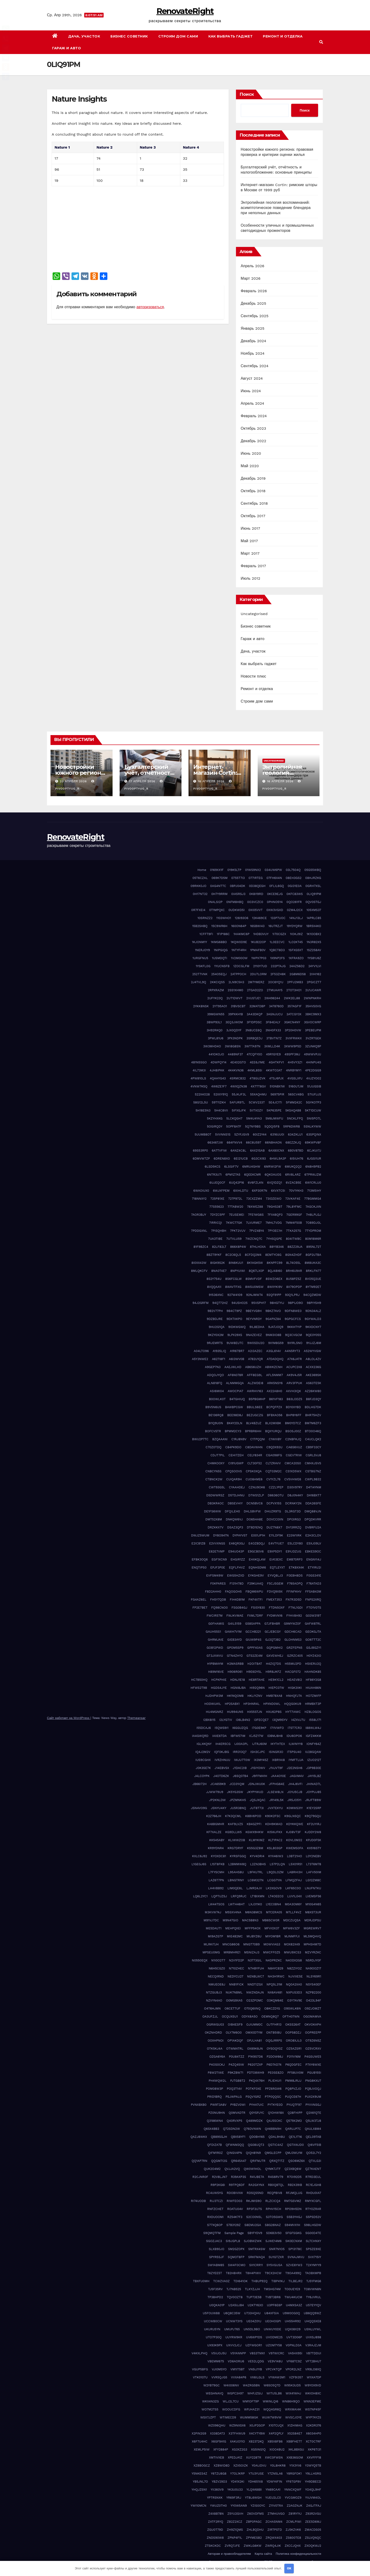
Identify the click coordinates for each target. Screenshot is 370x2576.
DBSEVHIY (235, 1503)
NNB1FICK (236, 1984)
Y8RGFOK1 (294, 2473)
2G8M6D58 (298, 974)
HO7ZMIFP (313, 1696)
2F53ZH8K (278, 974)
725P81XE (217, 1198)
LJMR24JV (254, 1888)
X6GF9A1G (218, 2441)
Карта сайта (263, 2553)
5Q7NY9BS (253, 1126)
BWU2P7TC (200, 1439)
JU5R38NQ (238, 1808)
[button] (321, 42)
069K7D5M (219, 878)
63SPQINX (313, 1134)
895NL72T (313, 1246)
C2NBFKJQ (293, 1439)
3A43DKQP (255, 1014)
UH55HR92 (293, 2321)
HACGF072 (293, 1671)
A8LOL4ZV (313, 1359)
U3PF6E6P (274, 2305)
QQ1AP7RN (199, 2161)
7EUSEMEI (236, 1214)
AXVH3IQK (293, 1391)
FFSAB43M (313, 1591)
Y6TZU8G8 (219, 2473)
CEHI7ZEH (236, 1455)
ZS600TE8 (293, 2537)
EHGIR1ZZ (238, 1559)
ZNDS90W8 (215, 2537)
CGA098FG (274, 1455)
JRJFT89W (313, 1800)
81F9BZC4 (200, 1246)
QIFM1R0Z (215, 2153)
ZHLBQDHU (255, 2529)
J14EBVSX (222, 1768)
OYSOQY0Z (275, 2048)
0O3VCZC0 (255, 902)
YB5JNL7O (200, 2481)
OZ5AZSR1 (294, 2048)
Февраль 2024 (254, 416)
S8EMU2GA (252, 2225)
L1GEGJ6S (199, 1864)
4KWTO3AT (274, 1070)
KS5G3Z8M (255, 1848)
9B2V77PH (215, 1311)
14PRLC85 (314, 918)
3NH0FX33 (273, 1030)
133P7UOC (277, 918)
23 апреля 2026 (74, 781)
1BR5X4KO (313, 926)
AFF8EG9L (254, 1375)
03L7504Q (293, 870)
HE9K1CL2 (275, 1679)
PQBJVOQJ (313, 2088)
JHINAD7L (313, 1784)
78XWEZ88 (255, 1206)
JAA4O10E (278, 1776)
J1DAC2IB (240, 1768)
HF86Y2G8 (313, 1679)
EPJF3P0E (217, 1567)
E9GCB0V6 (256, 1551)
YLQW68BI (254, 2489)
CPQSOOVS (233, 1471)
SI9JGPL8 (233, 2241)
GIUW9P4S (253, 1639)
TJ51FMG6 (313, 2281)
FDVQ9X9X (274, 1591)
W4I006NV (231, 2385)
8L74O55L (293, 1263)
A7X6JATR (294, 1359)
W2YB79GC (211, 2385)
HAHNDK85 (312, 1671)
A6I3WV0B (236, 1359)
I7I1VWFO (277, 1728)
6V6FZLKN (255, 1182)
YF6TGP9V (293, 2481)
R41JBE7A (257, 2177)
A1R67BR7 (237, 1351)
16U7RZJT (275, 926)
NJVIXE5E (295, 1976)
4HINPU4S (313, 1062)
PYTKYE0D (275, 2104)
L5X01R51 (296, 1864)
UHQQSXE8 (313, 2321)
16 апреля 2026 (212, 781)
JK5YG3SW (235, 1792)
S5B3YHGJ (294, 2217)
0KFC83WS (294, 894)
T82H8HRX (234, 2273)
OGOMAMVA (312, 2016)
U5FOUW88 (211, 2313)
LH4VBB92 (216, 1888)
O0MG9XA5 (234, 2000)
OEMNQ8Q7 (270, 2016)
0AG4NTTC (218, 886)
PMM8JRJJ (293, 2080)
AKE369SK (313, 1375)
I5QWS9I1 (222, 1728)
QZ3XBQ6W (292, 2169)
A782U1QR (255, 1359)
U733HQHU (252, 2313)
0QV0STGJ (313, 902)
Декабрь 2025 (253, 303)
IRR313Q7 (240, 1752)
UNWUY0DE (272, 2329)
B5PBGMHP (257, 1399)
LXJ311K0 (255, 1904)
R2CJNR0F (200, 2177)
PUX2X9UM (313, 2096)
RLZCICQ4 (272, 2201)
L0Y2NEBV (313, 1856)
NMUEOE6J (216, 1984)
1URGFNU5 (200, 958)
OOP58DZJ (293, 2032)
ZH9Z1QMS (235, 2529)
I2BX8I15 (209, 1720)
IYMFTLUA (296, 1760)
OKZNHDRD (213, 2032)
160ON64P (238, 926)
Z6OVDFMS (255, 2513)
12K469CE (259, 918)
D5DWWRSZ (215, 1495)
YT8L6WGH (253, 2497)
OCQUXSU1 (230, 2016)
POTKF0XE (253, 2088)
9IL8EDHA (256, 1327)
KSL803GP (274, 1848)
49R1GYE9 (273, 1054)
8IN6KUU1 (236, 1263)
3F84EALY (273, 1022)
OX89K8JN (255, 2048)
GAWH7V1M (233, 1631)
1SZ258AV (314, 950)
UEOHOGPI (273, 2321)
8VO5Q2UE (313, 1279)
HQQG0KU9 (292, 1704)
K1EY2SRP (314, 1808)
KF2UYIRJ (314, 1824)
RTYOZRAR (313, 2209)
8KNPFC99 (274, 1263)
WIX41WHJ (293, 2393)
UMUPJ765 (232, 2329)
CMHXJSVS (313, 1463)
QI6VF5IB (314, 2145)
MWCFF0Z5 (271, 1952)
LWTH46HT (236, 1904)
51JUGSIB (314, 1086)
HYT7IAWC (293, 1712)
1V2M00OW (239, 958)
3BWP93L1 (214, 1022)
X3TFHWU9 (237, 2433)
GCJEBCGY (273, 1631)
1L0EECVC (277, 942)
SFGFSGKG (293, 2233)
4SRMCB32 (238, 1078)
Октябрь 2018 (253, 491)
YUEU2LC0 (273, 2497)
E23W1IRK (294, 1535)
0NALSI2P (215, 902)
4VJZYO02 (313, 1078)
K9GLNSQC (292, 1816)
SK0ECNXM (293, 2241)
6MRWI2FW (272, 1166)
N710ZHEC (236, 1968)
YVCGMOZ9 (293, 2497)
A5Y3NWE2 (200, 1359)
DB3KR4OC (216, 1503)
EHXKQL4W (257, 1559)
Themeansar (136, 1718)
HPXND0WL (271, 1704)
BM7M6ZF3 (313, 1423)
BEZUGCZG (255, 1415)
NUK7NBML (234, 1992)
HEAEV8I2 (294, 1679)
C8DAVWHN (254, 1447)
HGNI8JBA (238, 1688)
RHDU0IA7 (313, 2193)
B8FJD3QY (313, 1399)
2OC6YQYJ (275, 982)
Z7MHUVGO (276, 2513)
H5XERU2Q (313, 1663)
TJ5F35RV (215, 2289)
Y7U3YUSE (256, 2473)
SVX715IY (314, 2257)
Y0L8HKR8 (278, 2465)
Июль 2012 (250, 578)
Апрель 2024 (252, 403)
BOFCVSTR (213, 1431)
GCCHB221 (253, 1631)
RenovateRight (185, 11)
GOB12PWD (214, 1647)
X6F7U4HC (200, 2441)
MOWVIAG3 (272, 1944)
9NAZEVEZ (254, 1335)
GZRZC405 (295, 1655)
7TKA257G (293, 1230)
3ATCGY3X (293, 1014)
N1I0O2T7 (218, 1960)
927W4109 (234, 1295)
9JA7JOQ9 (275, 1327)
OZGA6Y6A (217, 2056)
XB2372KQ (256, 2441)
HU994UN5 (235, 1712)
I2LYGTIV (225, 1720)
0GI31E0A (295, 886)
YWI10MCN (198, 2505)
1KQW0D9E (239, 942)
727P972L (235, 1198)
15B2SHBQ (200, 926)
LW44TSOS (216, 1904)
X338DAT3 (217, 2433)
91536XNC (216, 1295)
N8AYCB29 (275, 1968)
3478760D (276, 1006)
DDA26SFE (313, 1503)
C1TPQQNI (257, 1439)
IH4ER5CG (223, 1744)
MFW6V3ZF (291, 1928)
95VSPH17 (258, 1303)
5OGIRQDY (214, 1126)
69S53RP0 (200, 1150)
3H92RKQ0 (215, 1030)
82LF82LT (219, 1246)
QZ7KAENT (313, 2169)
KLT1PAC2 (275, 1840)
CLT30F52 (254, 1463)
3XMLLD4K (272, 1046)
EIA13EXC (276, 1559)
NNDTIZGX (255, 1984)
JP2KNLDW (217, 1800)
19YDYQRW (295, 926)
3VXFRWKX (293, 1038)
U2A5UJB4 (236, 2305)
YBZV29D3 (219, 2481)
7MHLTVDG (273, 1222)
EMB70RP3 (295, 1559)
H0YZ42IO (314, 1655)
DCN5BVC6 (254, 1503)
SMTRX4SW (256, 2249)
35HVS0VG (313, 1006)
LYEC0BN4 (273, 1904)
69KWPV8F (313, 1142)
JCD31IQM (236, 1784)
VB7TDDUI (313, 2353)
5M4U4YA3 (254, 1118)
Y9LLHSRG (313, 2473)
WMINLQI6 (270, 2401)
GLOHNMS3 (293, 1639)
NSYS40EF (313, 1984)
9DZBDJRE (215, 1319)
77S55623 (216, 1206)
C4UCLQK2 (313, 1439)
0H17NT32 (200, 894)
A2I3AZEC (255, 1351)
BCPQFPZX (274, 1407)
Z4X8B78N (216, 2513)
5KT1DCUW (313, 1110)
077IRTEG (255, 878)
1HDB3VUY (261, 934)
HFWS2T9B (198, 1688)
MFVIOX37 (271, 1928)
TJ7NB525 (234, 2289)
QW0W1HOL (252, 2169)
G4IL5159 (234, 1623)
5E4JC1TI (275, 1102)
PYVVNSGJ (313, 2104)
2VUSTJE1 (253, 998)
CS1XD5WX (293, 1471)
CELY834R (254, 1455)
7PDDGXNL (199, 1230)
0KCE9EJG (275, 894)
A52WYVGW (312, 1351)
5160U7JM (296, 1086)
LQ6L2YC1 (200, 1896)
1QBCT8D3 (277, 950)
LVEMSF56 (313, 1896)
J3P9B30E (313, 1768)
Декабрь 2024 (253, 341)
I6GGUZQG (240, 1728)
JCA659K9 (218, 1784)
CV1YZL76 (273, 1479)
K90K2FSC (273, 1816)
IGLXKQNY (204, 1744)
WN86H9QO (291, 2401)
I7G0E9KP (259, 1728)
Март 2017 (250, 553)
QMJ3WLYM (293, 2153)
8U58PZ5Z (293, 1279)
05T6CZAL (200, 878)
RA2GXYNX (256, 2185)
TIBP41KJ (278, 2281)
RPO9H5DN (293, 2209)
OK (289, 2568)
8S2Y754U (213, 1279)
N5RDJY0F (313, 1960)
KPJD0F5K (313, 1840)
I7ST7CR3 (295, 1728)
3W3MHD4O (212, 1046)
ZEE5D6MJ (313, 2521)
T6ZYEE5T (214, 2273)
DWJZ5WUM (200, 1535)
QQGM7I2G (219, 2161)
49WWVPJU (312, 1054)
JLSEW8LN (275, 1792)
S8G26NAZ (273, 2225)
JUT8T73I (257, 1808)
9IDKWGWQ (237, 1327)
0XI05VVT (255, 910)
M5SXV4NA (233, 1912)
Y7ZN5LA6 (275, 2473)
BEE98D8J (235, 1415)
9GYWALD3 (313, 1319)
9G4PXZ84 (273, 1319)
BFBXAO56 (274, 1415)
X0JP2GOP (257, 2425)
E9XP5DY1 (274, 1551)
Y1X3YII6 (295, 2465)
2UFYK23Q (215, 998)
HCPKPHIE (219, 1679)
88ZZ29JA (295, 1246)
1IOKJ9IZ (296, 934)
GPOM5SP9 (235, 1647)
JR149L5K (276, 1800)
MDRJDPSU (312, 1920)
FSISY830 (258, 1607)
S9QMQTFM (212, 2233)
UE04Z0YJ (253, 2321)
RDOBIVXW (235, 2193)
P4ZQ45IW (236, 2064)
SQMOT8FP (236, 2257)
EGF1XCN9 (219, 1559)
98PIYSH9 (314, 1303)
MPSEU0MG (211, 1952)
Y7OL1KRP (237, 2473)
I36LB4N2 (243, 1720)
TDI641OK (240, 2281)
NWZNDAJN (255, 1992)
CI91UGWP (236, 1463)
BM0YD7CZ (293, 1423)
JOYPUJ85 (313, 1792)
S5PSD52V (313, 2217)
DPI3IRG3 (294, 1519)
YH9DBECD (313, 2481)
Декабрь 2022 (253, 441)
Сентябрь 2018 (254, 503)
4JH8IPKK (217, 1070)
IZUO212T (314, 1760)
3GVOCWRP (312, 1022)
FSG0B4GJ (239, 1607)
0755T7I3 (238, 878)
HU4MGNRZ (214, 1712)
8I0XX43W (198, 1263)
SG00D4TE (313, 2233)
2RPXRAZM (216, 990)
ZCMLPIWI (293, 2521)
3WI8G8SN (232, 1046)
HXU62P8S (274, 1712)
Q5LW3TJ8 (313, 2120)
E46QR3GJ (237, 1543)
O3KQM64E (275, 2000)
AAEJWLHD (232, 1367)
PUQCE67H (293, 2096)
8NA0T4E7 (219, 1271)
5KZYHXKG (215, 1118)
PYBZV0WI (237, 2104)
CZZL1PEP (276, 1487)
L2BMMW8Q (237, 1864)
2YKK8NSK (201, 1006)
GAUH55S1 (213, 1631)
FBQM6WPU (254, 1591)
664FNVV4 (234, 1142)
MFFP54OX (253, 1928)
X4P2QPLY (276, 2433)
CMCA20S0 (293, 1463)
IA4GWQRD (200, 1736)
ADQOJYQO (215, 1375)
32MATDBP (257, 1006)
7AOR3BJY (198, 1214)
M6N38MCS (253, 1912)
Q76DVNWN (252, 2129)
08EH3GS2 (294, 878)
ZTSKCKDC (213, 2545)
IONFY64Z (314, 1744)
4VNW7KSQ (198, 1086)
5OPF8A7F (233, 1126)
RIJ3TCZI (216, 2201)
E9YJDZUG (293, 1551)
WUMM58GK (249, 2417)
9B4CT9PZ (234, 1311)
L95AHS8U (236, 1872)
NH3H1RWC (276, 1976)
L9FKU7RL (255, 1872)
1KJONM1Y (199, 942)
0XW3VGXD (274, 910)
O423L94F (313, 2000)
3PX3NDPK (235, 1038)
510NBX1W (277, 1086)
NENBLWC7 (255, 1976)
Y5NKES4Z (199, 2473)
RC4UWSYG (214, 2193)
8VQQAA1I (214, 1287)
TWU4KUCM (293, 2297)
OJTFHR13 (274, 2024)
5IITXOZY (256, 1110)
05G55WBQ (312, 870)
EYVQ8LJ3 (275, 1575)
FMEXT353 (274, 1599)
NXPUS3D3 (294, 1992)
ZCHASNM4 (273, 2521)
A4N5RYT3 (292, 1351)
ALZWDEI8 (255, 1383)
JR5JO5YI (294, 1800)
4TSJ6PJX (276, 1078)
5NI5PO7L (314, 1118)
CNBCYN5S (213, 1471)
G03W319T (313, 1615)
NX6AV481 (275, 1992)
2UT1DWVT (235, 998)
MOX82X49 (292, 1944)
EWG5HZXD (235, 1575)
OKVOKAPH (312, 2024)
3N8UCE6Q (253, 1030)
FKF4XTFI (255, 1599)
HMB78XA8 (274, 1696)
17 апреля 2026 (142, 781)
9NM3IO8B (273, 1335)
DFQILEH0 (232, 1511)
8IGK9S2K (217, 1263)
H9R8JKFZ (273, 1671)
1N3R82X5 (314, 942)
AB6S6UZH (253, 1367)
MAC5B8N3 (250, 1920)
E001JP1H (258, 1535)
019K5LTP (234, 870)
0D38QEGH (257, 886)
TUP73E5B (253, 2297)
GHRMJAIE (215, 1639)
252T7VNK (199, 974)
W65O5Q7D (272, 2385)
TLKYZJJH (252, 2289)
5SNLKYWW (312, 1126)
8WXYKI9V (274, 1287)
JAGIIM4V (297, 1776)
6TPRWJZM (312, 1174)
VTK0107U (200, 2377)
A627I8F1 (218, 1359)
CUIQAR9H (234, 1479)
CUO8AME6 (254, 1479)
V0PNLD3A (294, 2345)
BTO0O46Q (313, 1431)
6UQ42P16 (236, 1182)
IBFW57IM (238, 1736)
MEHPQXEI (233, 1928)
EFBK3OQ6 (200, 1559)
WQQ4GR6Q (272, 2409)
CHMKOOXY (215, 1463)
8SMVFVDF (253, 1279)
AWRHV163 (255, 1391)
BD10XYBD (293, 1407)
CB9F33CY (313, 1447)
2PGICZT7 (314, 982)
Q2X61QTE (313, 2112)
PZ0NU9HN (216, 2112)
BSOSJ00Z (293, 1431)
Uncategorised (254, 614)
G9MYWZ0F (292, 1623)
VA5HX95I (295, 2353)
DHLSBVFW (252, 1511)
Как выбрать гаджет (230, 36)
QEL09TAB (313, 2137)
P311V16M (294, 2056)
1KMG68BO (219, 942)
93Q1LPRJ (292, 1295)
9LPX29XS (234, 1335)
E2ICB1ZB (198, 1543)
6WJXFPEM (221, 1190)
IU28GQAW (313, 1752)
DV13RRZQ (293, 1527)
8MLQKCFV (199, 1271)
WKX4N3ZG (210, 2401)
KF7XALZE (213, 1832)
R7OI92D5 (294, 2177)
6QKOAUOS (273, 1174)
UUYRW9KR (233, 2337)
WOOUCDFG (231, 2409)
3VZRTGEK (313, 1038)
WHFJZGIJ (255, 2393)
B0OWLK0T (217, 1399)
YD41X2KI (237, 2481)
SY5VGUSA (274, 2265)
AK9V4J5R (294, 1375)
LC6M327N (256, 1880)
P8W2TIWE (216, 2072)
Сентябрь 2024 (255, 366)
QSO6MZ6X (296, 2161)
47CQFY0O (254, 1054)
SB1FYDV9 (255, 2233)
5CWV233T (257, 1102)
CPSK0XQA (253, 1471)
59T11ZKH (219, 1102)
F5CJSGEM (275, 1583)
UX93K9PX (214, 2345)
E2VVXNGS (217, 1543)
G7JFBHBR (272, 1623)
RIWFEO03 (234, 2201)
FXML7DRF (255, 1615)
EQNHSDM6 (257, 1567)
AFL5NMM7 (274, 1375)
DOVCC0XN (275, 1519)
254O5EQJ (219, 974)
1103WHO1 (223, 918)
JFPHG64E (276, 1784)
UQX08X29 (293, 2329)
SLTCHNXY (313, 2241)
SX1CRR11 (256, 2265)
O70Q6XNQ (252, 2008)
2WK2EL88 (292, 998)
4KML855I (254, 1070)
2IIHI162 (315, 974)
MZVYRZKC (313, 1952)
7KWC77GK (234, 1222)
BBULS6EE (255, 1407)
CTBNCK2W (213, 1479)
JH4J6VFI (295, 1784)
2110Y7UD (260, 966)
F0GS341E (314, 1575)
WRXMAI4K (293, 2409)
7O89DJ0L (313, 1222)
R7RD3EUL (313, 2177)
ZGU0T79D (215, 2529)
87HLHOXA (258, 1246)
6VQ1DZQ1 (274, 1182)
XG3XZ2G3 (239, 2449)
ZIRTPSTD (274, 2529)
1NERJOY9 (202, 950)
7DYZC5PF (217, 1214)
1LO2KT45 (295, 942)
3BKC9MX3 (313, 1014)
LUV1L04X (294, 1896)
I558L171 (315, 1720)
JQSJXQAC (257, 1800)
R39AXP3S (238, 2177)
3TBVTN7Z (274, 1038)
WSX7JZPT (208, 2417)
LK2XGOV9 (274, 1888)
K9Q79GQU (313, 1816)
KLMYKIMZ (256, 1840)
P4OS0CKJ (217, 2064)
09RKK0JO (198, 886)
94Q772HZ (220, 1303)
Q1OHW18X (276, 2112)
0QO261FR (294, 902)
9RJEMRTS (215, 1343)
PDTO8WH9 (255, 2072)
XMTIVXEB (216, 2457)
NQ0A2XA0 (294, 1984)
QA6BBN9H (273, 2129)
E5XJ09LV (314, 1543)
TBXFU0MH (201, 2281)
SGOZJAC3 (214, 2241)
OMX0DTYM (253, 2032)
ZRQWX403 (273, 2537)
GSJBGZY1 (313, 1647)
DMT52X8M (213, 1519)
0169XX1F (217, 870)
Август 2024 (252, 378)
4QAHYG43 (218, 1078)
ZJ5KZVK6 (293, 2529)
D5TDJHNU (236, 1495)
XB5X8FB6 (275, 2441)
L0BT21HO (294, 1856)
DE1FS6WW (212, 1511)
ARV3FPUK (294, 1383)
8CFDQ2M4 (253, 1255)
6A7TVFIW (219, 1150)
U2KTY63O (255, 2305)
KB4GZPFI (254, 1824)
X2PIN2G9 (199, 2433)
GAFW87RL (313, 1623)
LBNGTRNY (236, 1880)
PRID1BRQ (214, 2096)
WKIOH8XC (313, 2393)
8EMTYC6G (273, 1255)
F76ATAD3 (314, 1583)
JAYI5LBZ (314, 1776)
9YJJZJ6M (313, 1343)
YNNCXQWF (292, 2489)
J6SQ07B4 (240, 1776)
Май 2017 (249, 541)
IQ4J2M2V (202, 1752)
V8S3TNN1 (257, 2353)
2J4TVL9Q (198, 982)
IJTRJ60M (259, 1744)
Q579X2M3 (294, 2120)
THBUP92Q (259, 2281)
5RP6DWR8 (291, 1126)
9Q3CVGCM (293, 1335)
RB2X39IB (295, 2185)
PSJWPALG (234, 2096)
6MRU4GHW (251, 1166)
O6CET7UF (232, 2008)
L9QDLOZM (275, 1872)
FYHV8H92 (294, 1615)
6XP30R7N (259, 1190)
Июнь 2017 (250, 528)
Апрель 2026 (252, 266)
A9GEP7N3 (213, 1367)
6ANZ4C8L (238, 1150)
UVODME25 (274, 2337)
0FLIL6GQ (276, 886)
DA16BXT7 (314, 1495)
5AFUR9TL (237, 1102)
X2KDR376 (313, 2425)
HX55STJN (254, 1712)
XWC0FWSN (274, 2457)
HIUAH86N (313, 1688)
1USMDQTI (219, 958)
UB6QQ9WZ (312, 2313)
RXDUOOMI (215, 2217)
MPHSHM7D (312, 1944)
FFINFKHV (294, 1591)
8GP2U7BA (313, 1255)
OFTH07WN (290, 2016)
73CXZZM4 (254, 1198)
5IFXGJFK (239, 1110)
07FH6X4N (274, 878)
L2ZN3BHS (258, 1864)
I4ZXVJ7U (298, 1720)
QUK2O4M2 (212, 2169)
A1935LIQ (219, 1351)
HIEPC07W (276, 1688)
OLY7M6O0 (234, 2032)
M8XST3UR (313, 1912)
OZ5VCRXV (313, 2048)
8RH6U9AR (294, 1271)
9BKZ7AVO (273, 1311)
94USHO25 (239, 1303)
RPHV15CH (273, 2209)
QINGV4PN (234, 2153)
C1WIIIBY (275, 1439)
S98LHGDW (312, 2225)
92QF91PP (273, 1295)
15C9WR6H (219, 926)
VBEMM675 (215, 2361)
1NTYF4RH (238, 950)
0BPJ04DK (237, 886)
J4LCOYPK (202, 1776)
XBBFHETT (294, 2441)
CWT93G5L (217, 1487)
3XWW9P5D (292, 1046)
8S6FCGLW (233, 1279)
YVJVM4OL (313, 2497)
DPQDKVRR (312, 1519)
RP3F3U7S (254, 2209)
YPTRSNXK (215, 2497)
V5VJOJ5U (219, 2353)
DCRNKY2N (293, 1503)
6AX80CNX (276, 1150)
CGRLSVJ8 (313, 1455)
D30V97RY (294, 1487)
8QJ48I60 (275, 1271)
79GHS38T (274, 1206)
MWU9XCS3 (292, 1952)
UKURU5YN (212, 2329)
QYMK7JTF (273, 2169)
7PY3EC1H (275, 1230)
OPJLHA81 (254, 2040)
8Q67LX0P (256, 1271)
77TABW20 (235, 1206)
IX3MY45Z (261, 1760)
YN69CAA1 (273, 2489)
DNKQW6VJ (234, 1519)
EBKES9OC (313, 1551)
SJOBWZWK (253, 2241)
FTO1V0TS (314, 1607)
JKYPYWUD (255, 1792)
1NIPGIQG (221, 950)
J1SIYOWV (257, 1768)
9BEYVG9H (253, 1311)
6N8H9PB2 (313, 1166)
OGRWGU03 (215, 2024)
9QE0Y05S (313, 1335)
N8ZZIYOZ (294, 1968)
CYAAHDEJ (237, 1487)
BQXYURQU (273, 1431)
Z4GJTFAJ (313, 2505)
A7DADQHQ (275, 1359)
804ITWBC (293, 1238)
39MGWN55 (215, 1014)
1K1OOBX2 (314, 934)
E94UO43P (236, 1551)
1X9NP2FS (277, 958)
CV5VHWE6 (292, 1479)
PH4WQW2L (217, 2080)
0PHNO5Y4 (275, 902)
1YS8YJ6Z (314, 958)
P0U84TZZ (236, 2056)
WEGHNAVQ (214, 2393)
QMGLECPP (273, 2153)
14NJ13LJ (296, 918)
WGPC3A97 (235, 2393)
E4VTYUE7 (276, 1543)
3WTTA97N (252, 1046)
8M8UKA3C (313, 1263)
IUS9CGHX (203, 1760)
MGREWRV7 (312, 1928)
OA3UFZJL (210, 2016)
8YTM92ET (313, 1287)
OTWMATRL (235, 2048)
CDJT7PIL (217, 1455)
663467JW (215, 1142)
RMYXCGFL (313, 2201)
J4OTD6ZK (221, 1776)
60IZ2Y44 (260, 1134)
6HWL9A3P (278, 1158)
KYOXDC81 (218, 1856)
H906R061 (234, 1671)
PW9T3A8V (218, 2104)
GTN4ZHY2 (235, 1655)
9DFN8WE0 (293, 1311)
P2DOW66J (275, 2056)
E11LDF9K (276, 1535)
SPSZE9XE (313, 2249)
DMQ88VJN (312, 1511)
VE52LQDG (256, 2361)
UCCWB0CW (213, 2321)
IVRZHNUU (222, 1760)
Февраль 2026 (254, 291)
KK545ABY (216, 1840)
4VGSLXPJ (295, 1078)
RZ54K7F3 (234, 2217)
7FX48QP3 (274, 1214)
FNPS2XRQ (313, 1599)
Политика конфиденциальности (298, 2553)
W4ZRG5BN (251, 2385)
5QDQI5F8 (272, 1126)
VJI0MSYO (219, 2369)
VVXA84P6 (238, 2377)
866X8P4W (238, 1246)
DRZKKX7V (215, 1527)
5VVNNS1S (223, 1134)
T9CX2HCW (273, 2273)
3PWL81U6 (215, 1038)
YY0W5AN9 (239, 2505)
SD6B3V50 (274, 2233)
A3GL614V (273, 1351)
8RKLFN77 (313, 1271)
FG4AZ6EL (198, 1599)
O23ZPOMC (254, 2000)
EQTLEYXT (277, 1567)
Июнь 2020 (251, 453)
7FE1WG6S (256, 1214)
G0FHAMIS (216, 1623)
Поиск (247, 94)
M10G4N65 (313, 1904)
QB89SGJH (219, 2137)
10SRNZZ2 (205, 918)
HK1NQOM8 (235, 1696)
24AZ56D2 (296, 966)
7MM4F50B (294, 1222)
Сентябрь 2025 (255, 316)
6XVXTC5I (278, 1190)
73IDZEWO (274, 1198)
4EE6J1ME (257, 1062)
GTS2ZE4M (255, 1655)
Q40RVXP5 (234, 2120)
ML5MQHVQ (312, 1936)
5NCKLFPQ (295, 1118)
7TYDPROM (313, 1230)
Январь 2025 (252, 328)
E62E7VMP (217, 1551)
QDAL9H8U (276, 2137)
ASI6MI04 (217, 1391)
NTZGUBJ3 (214, 1992)
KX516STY (314, 1848)
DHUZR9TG (273, 1511)
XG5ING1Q (258, 2449)
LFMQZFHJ (294, 1880)
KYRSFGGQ (238, 1856)
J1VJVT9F (276, 1768)
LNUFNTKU (313, 1888)
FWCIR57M (214, 1615)
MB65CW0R (270, 1920)
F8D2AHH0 (213, 1591)
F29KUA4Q (255, 1583)
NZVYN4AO (214, 2000)
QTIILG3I (315, 2161)
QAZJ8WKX (198, 2137)
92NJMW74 (254, 1295)
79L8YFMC (294, 1206)
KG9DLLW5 (233, 1832)
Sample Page (234, 2233)
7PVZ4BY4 (256, 1230)
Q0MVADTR (237, 2112)
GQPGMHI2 (274, 1647)
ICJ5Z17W (256, 1736)
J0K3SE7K (203, 1768)
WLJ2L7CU (231, 2401)
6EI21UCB (241, 1158)
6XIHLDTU (240, 1190)
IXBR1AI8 (278, 1760)
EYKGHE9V (256, 1575)
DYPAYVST (239, 1535)
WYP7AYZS (313, 2417)
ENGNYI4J (313, 1559)
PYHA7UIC (256, 2104)
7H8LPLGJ (313, 1214)
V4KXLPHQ (199, 2353)
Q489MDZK (254, 2120)
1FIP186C (223, 934)
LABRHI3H (295, 1872)
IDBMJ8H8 (275, 1736)
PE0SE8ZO (276, 2072)
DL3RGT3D (293, 1511)
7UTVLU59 (234, 1238)
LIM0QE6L (235, 1888)
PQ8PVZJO (293, 2088)
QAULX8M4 (313, 2129)
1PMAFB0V (257, 950)
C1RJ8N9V (238, 1439)
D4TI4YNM (313, 1487)
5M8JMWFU (274, 1118)
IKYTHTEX (277, 1744)
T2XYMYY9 (313, 2265)
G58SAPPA (253, 1623)
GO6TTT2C (313, 1639)
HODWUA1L (212, 1704)
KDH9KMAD (273, 1824)
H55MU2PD (293, 1663)
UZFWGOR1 (253, 2345)
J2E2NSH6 (295, 1768)
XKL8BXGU (296, 2449)
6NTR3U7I (214, 1174)
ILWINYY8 (296, 1744)
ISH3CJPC (257, 1752)
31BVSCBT (238, 1006)
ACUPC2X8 (294, 1367)
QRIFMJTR (257, 2161)
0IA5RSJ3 (238, 894)
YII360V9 (217, 2489)
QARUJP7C (293, 2129)
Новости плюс (253, 676)
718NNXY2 (199, 1198)
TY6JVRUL (313, 2297)
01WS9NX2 (253, 870)
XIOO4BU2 (277, 2449)
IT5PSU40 (294, 1752)
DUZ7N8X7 (274, 1527)
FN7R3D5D (293, 1599)
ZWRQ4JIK (273, 2545)
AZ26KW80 (313, 1391)
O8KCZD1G (272, 2008)
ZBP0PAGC (254, 2521)
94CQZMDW (312, 1295)
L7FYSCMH (216, 1872)
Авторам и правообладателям (229, 2553)
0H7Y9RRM (219, 894)
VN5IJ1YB (255, 2369)
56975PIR (277, 1094)
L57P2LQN (277, 1864)
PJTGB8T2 (237, 2080)
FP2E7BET (200, 1607)
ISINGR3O (276, 1752)
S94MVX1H (292, 2225)
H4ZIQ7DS (273, 1663)
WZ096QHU (216, 2425)
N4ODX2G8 (294, 1960)
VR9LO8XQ (313, 2369)
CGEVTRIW (294, 1455)
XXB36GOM (294, 2457)
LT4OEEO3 (276, 1896)
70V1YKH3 (296, 1190)
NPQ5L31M (274, 1984)
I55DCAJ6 (203, 1728)
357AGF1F (294, 1006)
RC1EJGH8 (313, 2185)
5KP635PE (274, 1110)
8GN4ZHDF (293, 1255)
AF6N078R (235, 1375)
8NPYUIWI (237, 1271)
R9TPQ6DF (237, 2185)
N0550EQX (199, 1960)
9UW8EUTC (235, 1343)
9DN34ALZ (313, 1311)
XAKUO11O (237, 2441)
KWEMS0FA (294, 1848)
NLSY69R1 (314, 1976)
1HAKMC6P (242, 934)
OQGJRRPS (273, 2040)
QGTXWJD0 (295, 2145)
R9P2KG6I (217, 2185)
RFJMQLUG (294, 2193)
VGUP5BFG (200, 2369)
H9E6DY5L (254, 1671)
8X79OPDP (294, 1287)
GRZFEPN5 (294, 1647)
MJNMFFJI (292, 1936)
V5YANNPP (238, 2353)
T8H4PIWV (253, 2273)
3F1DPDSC (254, 1022)
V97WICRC (276, 2353)
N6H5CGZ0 (217, 1968)
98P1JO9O (295, 1303)
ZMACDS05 (313, 2529)
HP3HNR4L (251, 1704)
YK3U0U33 (235, 2489)
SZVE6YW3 (294, 2265)
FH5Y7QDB (218, 1599)
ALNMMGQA (235, 1383)
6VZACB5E (293, 1182)
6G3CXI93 (259, 1158)
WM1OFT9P (250, 2401)
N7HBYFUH (256, 1968)
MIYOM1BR (273, 1936)
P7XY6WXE (313, 2064)
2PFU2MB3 (295, 982)
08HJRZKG (313, 878)
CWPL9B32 (313, 1479)
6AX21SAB (257, 1150)
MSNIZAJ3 (252, 1952)
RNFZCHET (215, 2209)
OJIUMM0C (254, 2024)
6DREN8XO (222, 1158)
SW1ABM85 (216, 2265)
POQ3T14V (234, 2088)
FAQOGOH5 (233, 1591)
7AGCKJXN (313, 1206)
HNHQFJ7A (294, 1696)
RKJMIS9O (254, 2201)
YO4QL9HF (313, 2489)
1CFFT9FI (206, 934)
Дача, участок (84, 36)
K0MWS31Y (295, 1808)
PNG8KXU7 (313, 2080)
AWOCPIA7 (235, 1391)
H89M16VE (216, 1671)
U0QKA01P (216, 2305)
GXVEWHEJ (274, 1655)
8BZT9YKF (214, 1255)
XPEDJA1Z (235, 2457)
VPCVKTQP (274, 2369)
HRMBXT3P (313, 1704)
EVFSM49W (214, 1575)
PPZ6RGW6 (273, 2088)
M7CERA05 (274, 1912)
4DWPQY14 (218, 1062)
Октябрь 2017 (253, 516)
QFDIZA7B (214, 2145)
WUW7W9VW (272, 2417)
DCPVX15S (273, 1503)
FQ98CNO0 (219, 1607)
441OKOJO (216, 1054)
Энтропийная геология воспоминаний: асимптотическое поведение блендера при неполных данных (276, 207)
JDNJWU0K (256, 1784)
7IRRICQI (215, 1222)
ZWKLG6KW (252, 2545)
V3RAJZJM (313, 2345)
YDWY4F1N (274, 2481)
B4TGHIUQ (237, 1399)
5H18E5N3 (203, 1110)
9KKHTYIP (294, 1327)
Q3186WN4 (215, 2120)
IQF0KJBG (221, 1752)
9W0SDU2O (256, 1343)
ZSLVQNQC (313, 2537)
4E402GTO (238, 1062)
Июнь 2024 (251, 391)
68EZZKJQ (293, 1142)
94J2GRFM (201, 1303)
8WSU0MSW (254, 1287)
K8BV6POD (253, 1816)
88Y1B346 (276, 1246)
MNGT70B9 (251, 1944)
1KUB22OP (258, 942)
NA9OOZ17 (313, 1968)
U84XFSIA (271, 2313)
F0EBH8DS (294, 1575)
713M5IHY (314, 1190)
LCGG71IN (274, 1880)
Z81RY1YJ (295, 2513)
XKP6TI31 (314, 2449)
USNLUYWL (312, 2329)
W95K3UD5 (292, 2385)
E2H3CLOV (313, 1535)
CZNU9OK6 (256, 1487)
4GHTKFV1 (276, 1062)
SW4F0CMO (236, 2265)
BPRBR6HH (253, 1431)
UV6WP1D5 (254, 2337)
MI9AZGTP (215, 1936)
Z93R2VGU (313, 2513)
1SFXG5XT (296, 950)
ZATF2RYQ (215, 2521)
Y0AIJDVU (259, 2465)
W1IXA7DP (314, 2377)
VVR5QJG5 (219, 2377)
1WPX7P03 (258, 958)
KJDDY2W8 (313, 1832)
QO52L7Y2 (313, 2153)
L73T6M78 (313, 1864)
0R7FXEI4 (198, 910)
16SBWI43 (257, 926)
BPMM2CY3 (233, 1431)
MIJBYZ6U (254, 1936)
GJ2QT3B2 (273, 1639)
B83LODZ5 (294, 1399)
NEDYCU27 (235, 1976)
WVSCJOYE (293, 2417)
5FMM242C (294, 1102)
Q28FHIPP (295, 2112)
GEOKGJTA (313, 1631)
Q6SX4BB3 (211, 2129)
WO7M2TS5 (210, 2409)
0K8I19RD (256, 894)
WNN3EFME (312, 2401)
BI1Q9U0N (215, 1423)
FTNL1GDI (295, 1607)
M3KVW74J (213, 1912)
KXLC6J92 (199, 1856)
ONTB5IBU (274, 2032)
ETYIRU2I (314, 1567)
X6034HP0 (313, 2433)
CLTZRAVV (273, 1463)
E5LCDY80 (295, 1543)
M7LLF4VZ (293, 1912)
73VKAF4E (292, 1198)
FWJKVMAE (234, 1615)
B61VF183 (276, 1399)
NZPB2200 (313, 1992)
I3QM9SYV (279, 1720)
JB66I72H (200, 1784)
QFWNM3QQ (235, 2145)
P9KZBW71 (235, 2072)
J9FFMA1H (259, 1776)
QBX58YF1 (238, 2137)
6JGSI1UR (314, 1158)
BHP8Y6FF (294, 1415)
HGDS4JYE (219, 1688)
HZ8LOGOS (313, 1712)
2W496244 (272, 998)
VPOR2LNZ (294, 2369)
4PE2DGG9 (313, 1070)
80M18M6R (313, 1238)
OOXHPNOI (216, 2040)
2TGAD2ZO (255, 990)
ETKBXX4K (296, 1567)
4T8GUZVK (257, 1078)
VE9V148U (275, 2361)
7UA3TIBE (215, 1238)
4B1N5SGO (199, 1062)
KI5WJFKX (274, 1832)
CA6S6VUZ (294, 1447)
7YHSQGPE (274, 1238)
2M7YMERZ (256, 982)
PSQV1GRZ (253, 2096)
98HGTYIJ (277, 1303)
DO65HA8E (255, 1519)
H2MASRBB (235, 1663)
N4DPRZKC (274, 1960)
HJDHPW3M (214, 1696)
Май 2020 (250, 466)
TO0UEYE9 (292, 2289)
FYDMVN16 (275, 1615)
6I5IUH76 (296, 1158)
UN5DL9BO (252, 2329)
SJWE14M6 (273, 2241)
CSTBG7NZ (313, 1471)
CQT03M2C (273, 1471)
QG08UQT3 (256, 2145)
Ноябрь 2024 (253, 353)
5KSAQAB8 (293, 1110)
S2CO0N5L (254, 2217)
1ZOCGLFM (241, 966)
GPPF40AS (255, 1647)
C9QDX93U (274, 1447)
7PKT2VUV (237, 1230)
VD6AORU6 (236, 2361)
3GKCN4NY (292, 1022)
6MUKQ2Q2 (293, 1166)
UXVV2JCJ (234, 2345)
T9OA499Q (293, 2273)
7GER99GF (294, 1214)
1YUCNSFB (222, 966)
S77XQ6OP (215, 2225)
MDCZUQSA (291, 1920)
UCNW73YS (234, 2321)
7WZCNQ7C (253, 1238)
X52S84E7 (294, 2433)
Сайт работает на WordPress (68, 1718)
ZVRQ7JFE (232, 2545)
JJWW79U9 (214, 1792)
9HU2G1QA (217, 1327)
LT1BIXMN (257, 1896)
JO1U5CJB (294, 1792)
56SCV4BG (296, 1094)
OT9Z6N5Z (313, 2040)
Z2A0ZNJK (294, 2505)
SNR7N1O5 (277, 2249)
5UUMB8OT (203, 1134)
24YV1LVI (314, 966)
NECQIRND (216, 1976)
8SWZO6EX (274, 1279)
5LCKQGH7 (234, 1118)
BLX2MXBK (273, 1423)
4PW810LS (198, 1078)
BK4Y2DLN (234, 1423)
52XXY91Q (221, 1094)
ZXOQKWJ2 (312, 2545)
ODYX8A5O (250, 2016)
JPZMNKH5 (238, 1800)
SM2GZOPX (236, 2249)
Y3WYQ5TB (313, 2465)
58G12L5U (200, 1102)
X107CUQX (276, 2425)
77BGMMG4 (312, 1198)
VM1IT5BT (238, 2369)
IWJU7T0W (242, 1760)
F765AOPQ (295, 1583)
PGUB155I (314, 2072)
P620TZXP (255, 2064)
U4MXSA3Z (294, 2305)
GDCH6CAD (293, 1631)
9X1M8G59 (276, 1343)
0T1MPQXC (217, 910)
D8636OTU (275, 1495)
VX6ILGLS (257, 2377)
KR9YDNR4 (216, 1848)
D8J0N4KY (295, 1495)
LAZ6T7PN (216, 1880)
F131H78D (237, 1583)
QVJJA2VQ (232, 2169)
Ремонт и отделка (283, 36)
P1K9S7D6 (255, 2056)
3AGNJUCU (274, 1014)
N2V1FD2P (236, 1960)
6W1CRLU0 (313, 1182)
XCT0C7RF (313, 2441)
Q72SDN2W (231, 2129)
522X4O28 (202, 1094)
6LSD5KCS (212, 1166)
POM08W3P (214, 2088)
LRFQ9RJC (239, 1896)
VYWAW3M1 (276, 2377)
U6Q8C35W (231, 2313)
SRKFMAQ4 (256, 2257)
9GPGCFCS (293, 1319)
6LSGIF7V (231, 1166)
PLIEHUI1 (275, 2080)
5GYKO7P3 (313, 1102)
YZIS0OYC (258, 2505)
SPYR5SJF (216, 2257)
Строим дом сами (178, 36)
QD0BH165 (257, 2137)
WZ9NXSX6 (237, 2425)
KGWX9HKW (254, 1832)
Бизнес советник (129, 36)
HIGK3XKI (295, 1688)
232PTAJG (278, 966)
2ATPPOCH (238, 974)
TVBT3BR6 (273, 2297)
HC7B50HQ (199, 1679)
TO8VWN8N (312, 2289)
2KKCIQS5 (217, 982)
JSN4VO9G (199, 1808)
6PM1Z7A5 (232, 1174)
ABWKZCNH (273, 1367)
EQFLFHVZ (237, 1567)
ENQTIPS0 (199, 1567)
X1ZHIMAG (294, 2425)
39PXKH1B (235, 1014)
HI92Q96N (257, 1688)
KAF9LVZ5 (235, 1824)
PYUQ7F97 (294, 2104)
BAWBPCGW (234, 1407)
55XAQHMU (258, 1094)
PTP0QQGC (273, 2096)
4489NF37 (235, 1054)
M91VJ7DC (211, 1920)
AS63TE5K (313, 1383)
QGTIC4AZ (275, 2145)
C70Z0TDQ (213, 1447)
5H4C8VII (221, 1110)
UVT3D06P (294, 2337)
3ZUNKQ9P (313, 1046)
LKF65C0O (293, 1888)
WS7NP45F (313, 2409)
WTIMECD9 (228, 2417)
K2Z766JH (213, 1816)
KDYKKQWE (294, 1824)
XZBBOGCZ (201, 2465)
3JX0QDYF (234, 1030)
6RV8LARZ (293, 1174)
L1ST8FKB (217, 1864)
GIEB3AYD (234, 1639)
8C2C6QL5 (233, 1255)
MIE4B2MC (235, 1936)
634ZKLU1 (295, 1134)
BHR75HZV (313, 1415)
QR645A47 (238, 2161)
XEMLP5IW (202, 2449)
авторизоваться (150, 307)
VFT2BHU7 (313, 2361)
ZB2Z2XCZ (234, 2521)
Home (202, 870)
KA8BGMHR (215, 1824)
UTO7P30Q (214, 2337)
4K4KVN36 (236, 1070)
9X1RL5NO (295, 1343)
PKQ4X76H (257, 2080)
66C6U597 (253, 1142)
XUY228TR (253, 2457)
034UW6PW (273, 870)
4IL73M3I (199, 1070)
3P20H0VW (293, 1030)
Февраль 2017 (253, 566)
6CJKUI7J (314, 1150)
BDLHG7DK (313, 1407)
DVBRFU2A (313, 1527)
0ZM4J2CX (295, 910)
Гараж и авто (66, 48)
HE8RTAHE (257, 1679)
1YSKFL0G (203, 966)
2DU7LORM (258, 974)
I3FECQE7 (261, 1720)
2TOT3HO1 (293, 990)
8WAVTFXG (233, 1287)
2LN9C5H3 (236, 982)
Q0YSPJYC (256, 2112)
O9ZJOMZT (313, 2008)
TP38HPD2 (215, 2297)
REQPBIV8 (274, 2193)
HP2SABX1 (232, 1704)
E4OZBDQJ (256, 1543)
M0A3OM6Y (293, 1904)
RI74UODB (198, 2201)
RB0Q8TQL (276, 2185)
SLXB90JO (216, 2249)
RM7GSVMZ (292, 2201)
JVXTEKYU (275, 1808)
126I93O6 (241, 918)
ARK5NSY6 (275, 1383)
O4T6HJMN (212, 2008)
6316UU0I (277, 1134)
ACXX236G (313, 1367)
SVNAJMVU (296, 2257)
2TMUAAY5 (275, 990)
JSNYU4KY (218, 1808)
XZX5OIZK (240, 2465)
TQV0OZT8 (235, 2297)
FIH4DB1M (237, 1599)
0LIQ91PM (314, 894)
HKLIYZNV (254, 1696)
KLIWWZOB (236, 1840)
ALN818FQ (214, 1383)
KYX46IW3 (275, 1856)
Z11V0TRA (276, 2505)
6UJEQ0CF (217, 1182)
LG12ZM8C (313, 1880)
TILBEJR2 (295, 2281)
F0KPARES (218, 1583)
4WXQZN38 (238, 1086)
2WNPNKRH (312, 998)
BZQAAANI (219, 1439)
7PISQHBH (218, 1230)
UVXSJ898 (313, 2337)
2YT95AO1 (220, 1006)
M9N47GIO (230, 1920)
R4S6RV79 (275, 2177)
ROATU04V (235, 2209)
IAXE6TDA (219, 1736)
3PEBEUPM (313, 1030)
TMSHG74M (272, 2289)
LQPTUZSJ (219, 1896)
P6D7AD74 (274, 2064)
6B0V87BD (295, 1150)
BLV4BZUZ (253, 1423)
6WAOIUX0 (201, 1190)
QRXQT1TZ (276, 2161)
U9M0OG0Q (291, 2313)
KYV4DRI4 (257, 1856)
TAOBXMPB (313, 2273)
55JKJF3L (239, 1094)
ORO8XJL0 (294, 2040)
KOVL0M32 (294, 1840)
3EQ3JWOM (234, 1022)
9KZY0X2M (216, 1335)
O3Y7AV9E (294, 2000)
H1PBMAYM (215, 1663)
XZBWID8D (222, 2465)
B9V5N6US (213, 1407)
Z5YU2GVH (235, 2513)
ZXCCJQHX (293, 2545)
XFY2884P (220, 2449)
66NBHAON (273, 1142)
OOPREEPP (313, 2032)
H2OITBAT (255, 1663)
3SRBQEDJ (255, 1038)
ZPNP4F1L (234, 2537)
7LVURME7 (254, 1222)
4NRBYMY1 (293, 1070)
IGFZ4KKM (313, 1736)
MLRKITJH (211, 1944)
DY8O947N (221, 1535)
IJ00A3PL (241, 1744)
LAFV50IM (313, 1872)
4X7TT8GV (258, 1086)
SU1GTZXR (276, 2257)
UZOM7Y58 (274, 2345)
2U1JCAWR (313, 990)
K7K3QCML (233, 1816)
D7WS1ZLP (256, 1495)
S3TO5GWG (274, 2217)
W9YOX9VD (313, 2385)
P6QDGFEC (293, 2064)
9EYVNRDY (254, 1319)
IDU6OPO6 (294, 1736)
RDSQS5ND (255, 2193)
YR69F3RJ (233, 2497)
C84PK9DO (233, 1447)
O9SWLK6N (292, 2008)
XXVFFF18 (314, 2457)
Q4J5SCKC (274, 2120)
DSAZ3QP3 (235, 1527)
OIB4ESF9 (235, 2024)
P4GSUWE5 (312, 2056)
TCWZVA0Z (221, 2281)
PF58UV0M (295, 2072)
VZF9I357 (296, 2377)
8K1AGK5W (255, 1263)
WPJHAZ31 (252, 2409)
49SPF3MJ (292, 1054)
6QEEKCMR (252, 1174)
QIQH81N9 (253, 2153)
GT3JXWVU (214, 1655)
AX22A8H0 (274, 1391)
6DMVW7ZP (201, 1158)
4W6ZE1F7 (219, 1086)
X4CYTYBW (257, 2433)
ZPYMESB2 (254, 2537)
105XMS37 (314, 910)
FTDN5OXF (277, 1607)
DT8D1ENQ (255, 1527)
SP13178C (295, 2249)
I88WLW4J (313, 1728)
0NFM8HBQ (234, 902)
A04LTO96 (201, 1351)
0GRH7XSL (313, 886)
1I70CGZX (279, 934)
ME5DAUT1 (213, 1928)
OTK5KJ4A (215, 2048)
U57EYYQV (313, 2305)
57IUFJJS (314, 1094)
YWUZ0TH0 (218, 2505)
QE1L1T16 (295, 2137)
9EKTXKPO (234, 1319)
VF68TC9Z (294, 2361)
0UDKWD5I (236, 910)
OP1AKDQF (235, 2040)
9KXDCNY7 (313, 1327)
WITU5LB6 (274, 2393)
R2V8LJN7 (219, 2177)
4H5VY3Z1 (295, 1062)
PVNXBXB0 (198, 2104)
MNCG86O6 (231, 1944)
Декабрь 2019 (253, 478)
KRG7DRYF (235, 1848)
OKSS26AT (293, 2024)
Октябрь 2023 (253, 428)
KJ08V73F (293, 1832)
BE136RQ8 (215, 1415)
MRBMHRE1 (232, 1952)
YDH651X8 (255, 2481)
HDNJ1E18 (237, 1679)
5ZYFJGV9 (241, 1134)
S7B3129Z (233, 2225)
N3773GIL (255, 1960)
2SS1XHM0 (235, 990)
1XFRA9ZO (296, 958)
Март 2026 (251, 278)
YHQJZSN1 (199, 2489)
